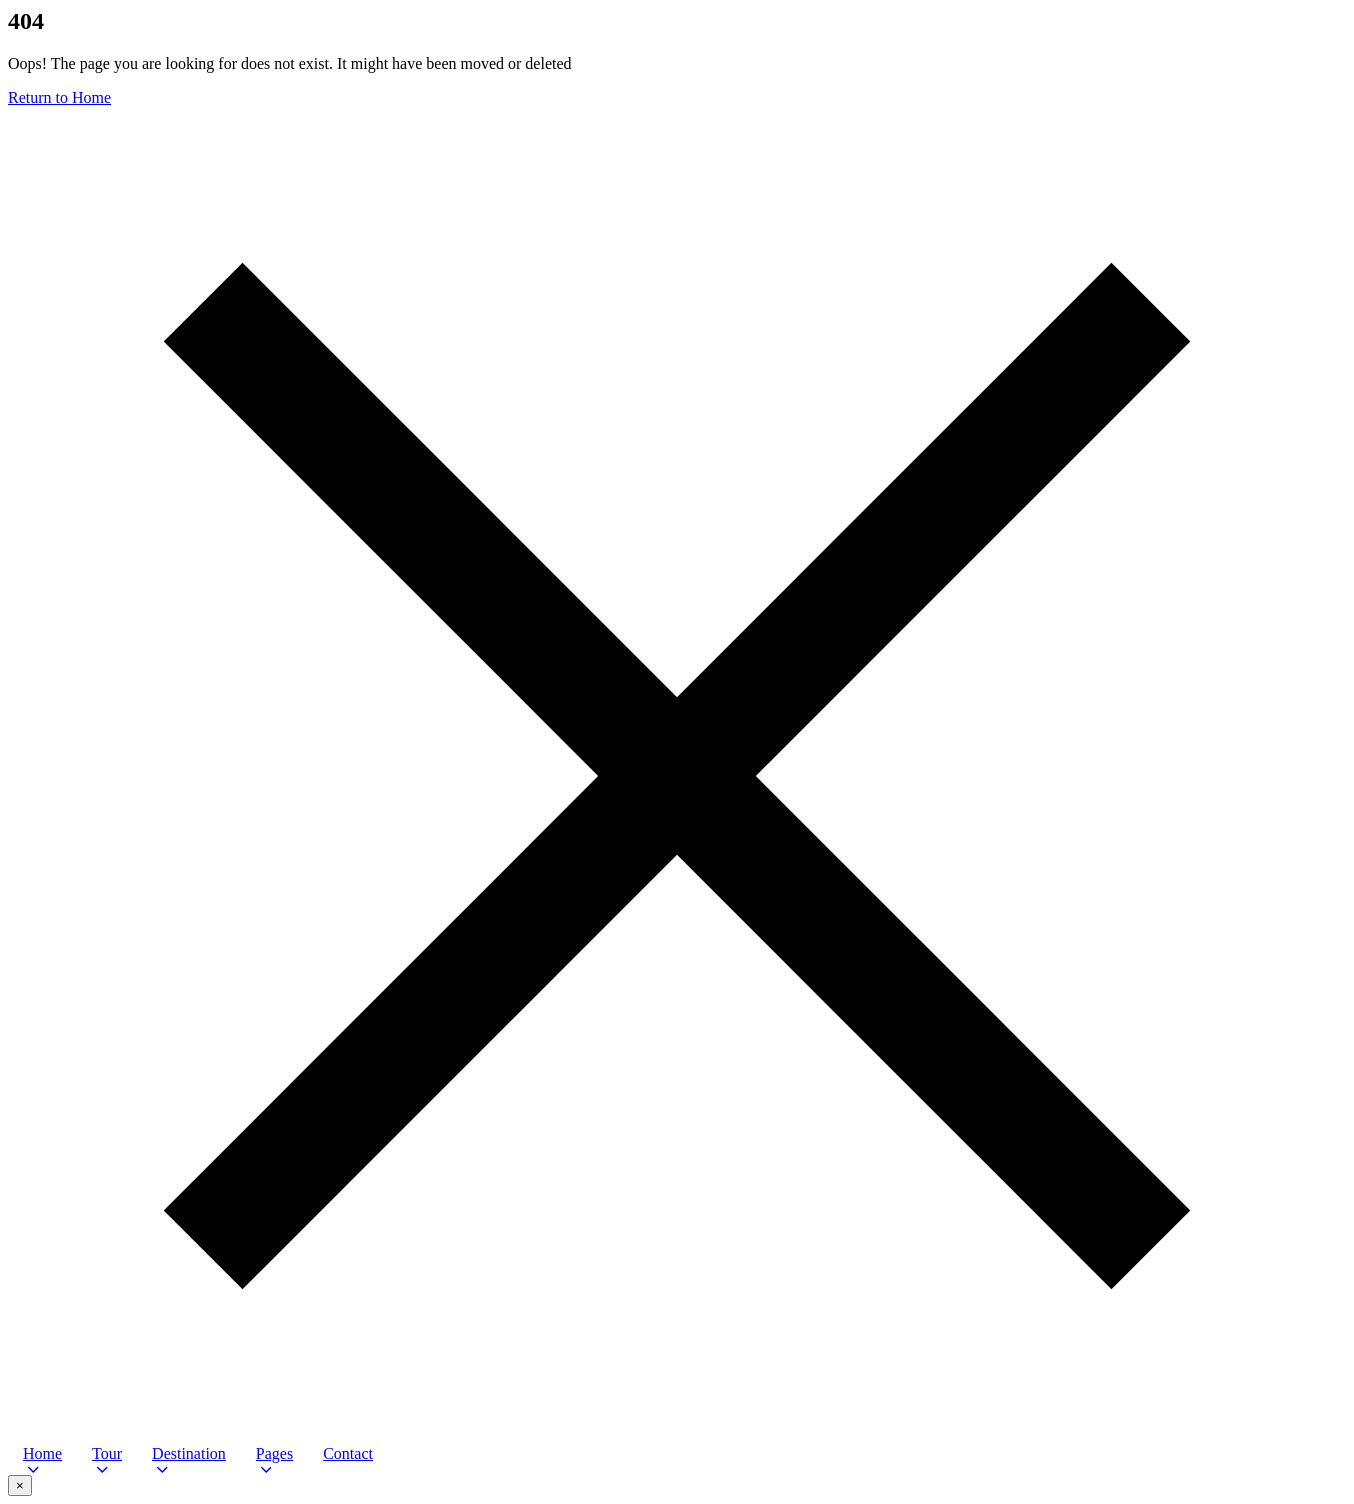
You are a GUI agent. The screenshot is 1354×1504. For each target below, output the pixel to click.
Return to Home (59, 97)
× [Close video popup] (20, 1485)
